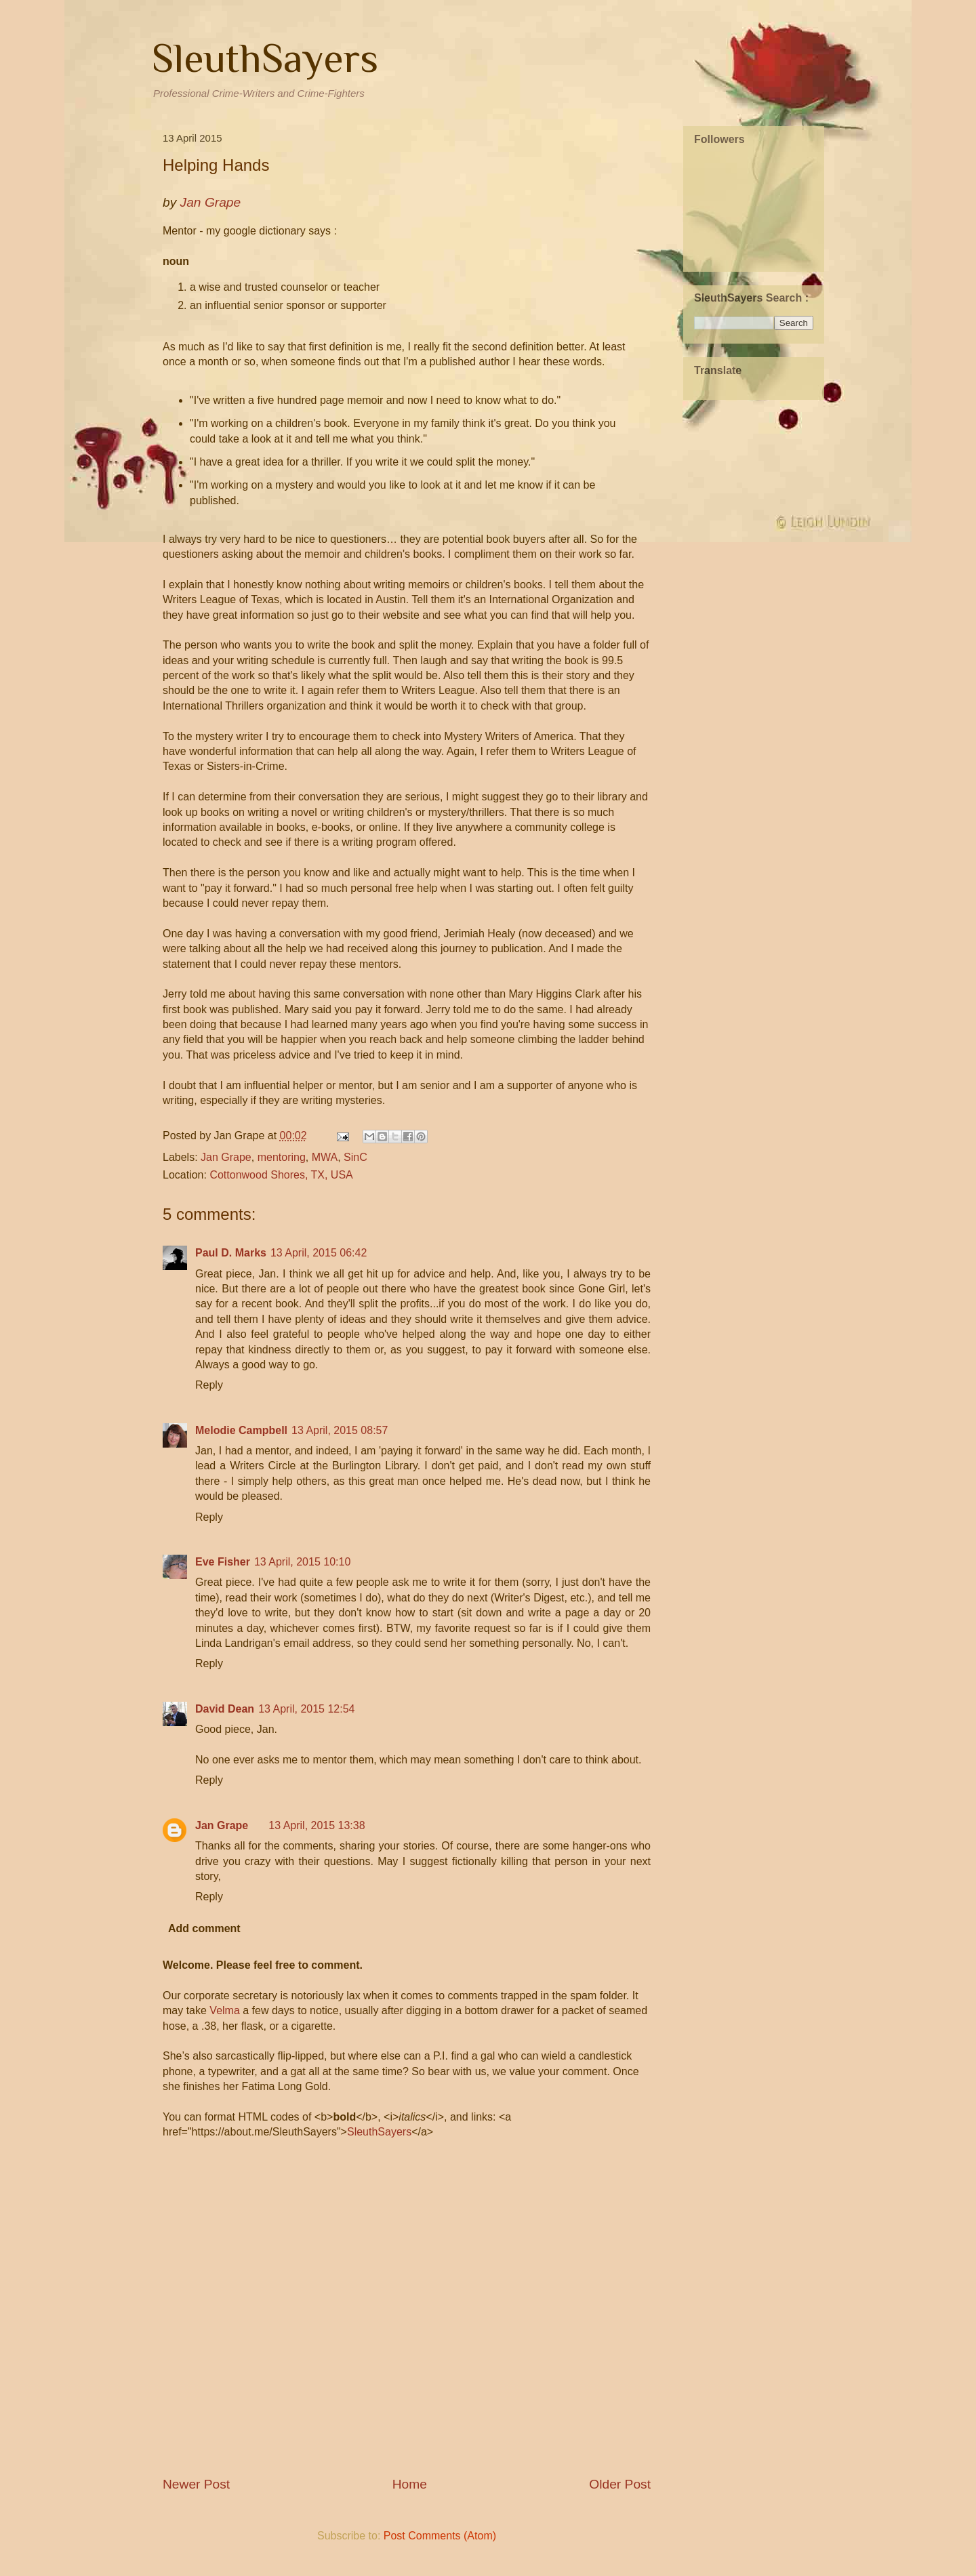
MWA (325, 1157)
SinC (355, 1157)
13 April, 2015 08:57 (339, 1430)
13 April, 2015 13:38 (316, 1825)
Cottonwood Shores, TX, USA (280, 1175)
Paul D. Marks (230, 1253)
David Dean (224, 1709)
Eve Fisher (222, 1562)
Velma (224, 2010)
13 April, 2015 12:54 (306, 1709)
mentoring (282, 1157)
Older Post (620, 2484)
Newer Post (196, 2484)
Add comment (204, 1928)
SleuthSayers (265, 58)
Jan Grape (226, 1157)
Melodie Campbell (241, 1430)
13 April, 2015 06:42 (318, 1253)
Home (409, 2484)
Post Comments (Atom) (440, 2535)
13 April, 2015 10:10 (302, 1562)
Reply (209, 1385)
